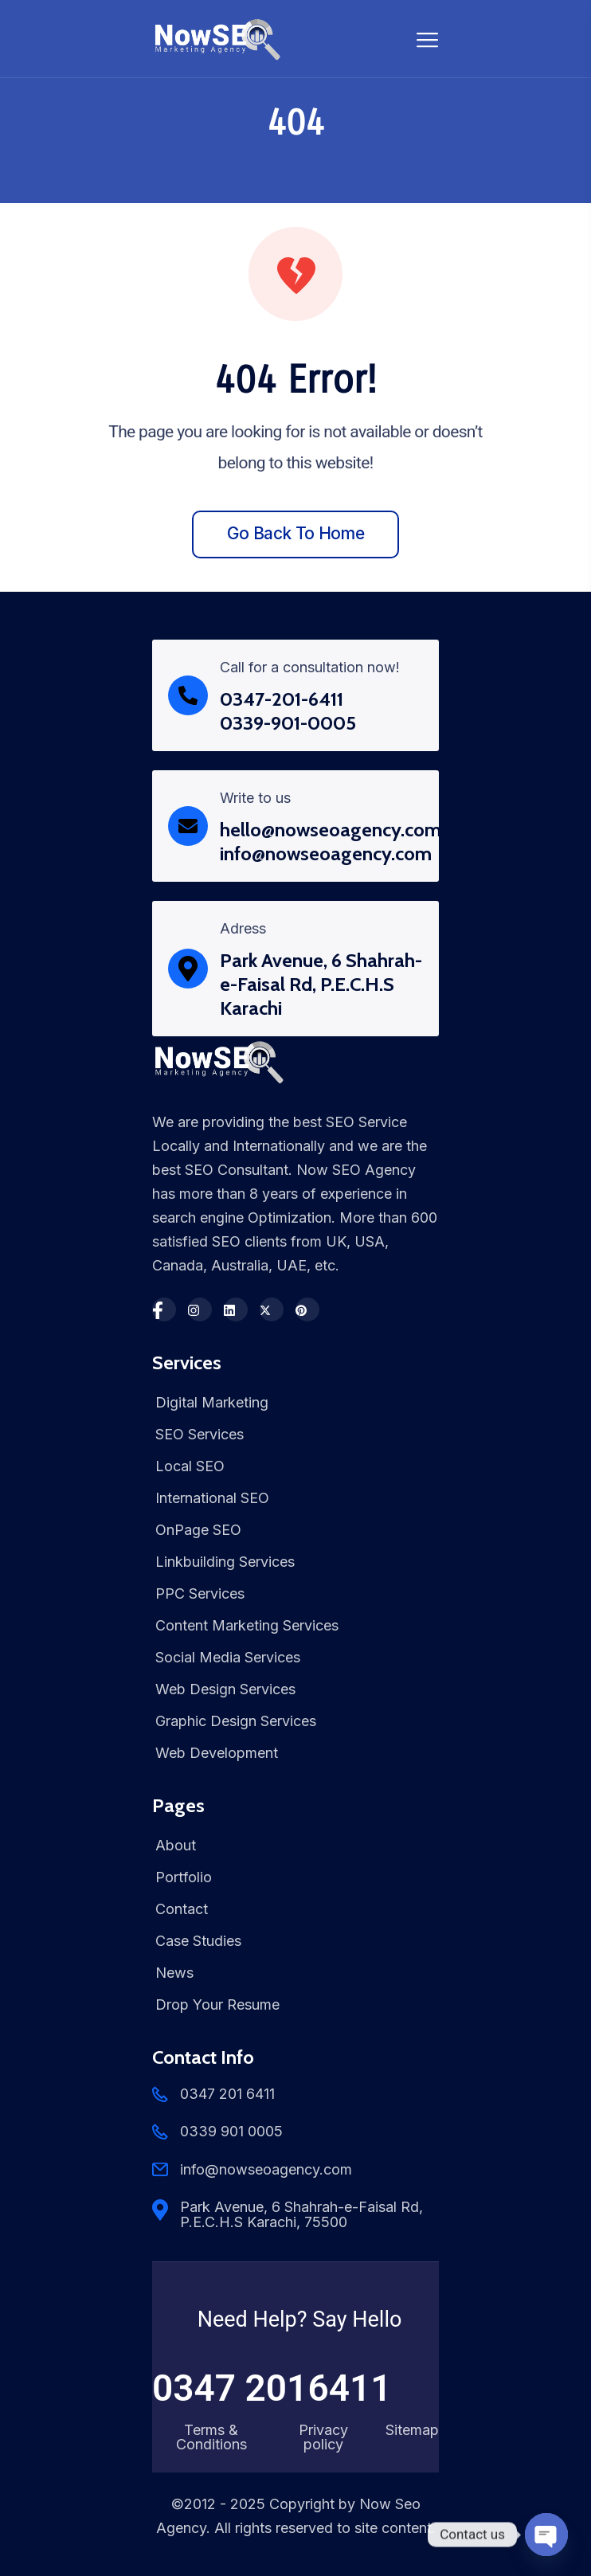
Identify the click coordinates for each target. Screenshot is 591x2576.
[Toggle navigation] (428, 38)
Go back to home (295, 533)
